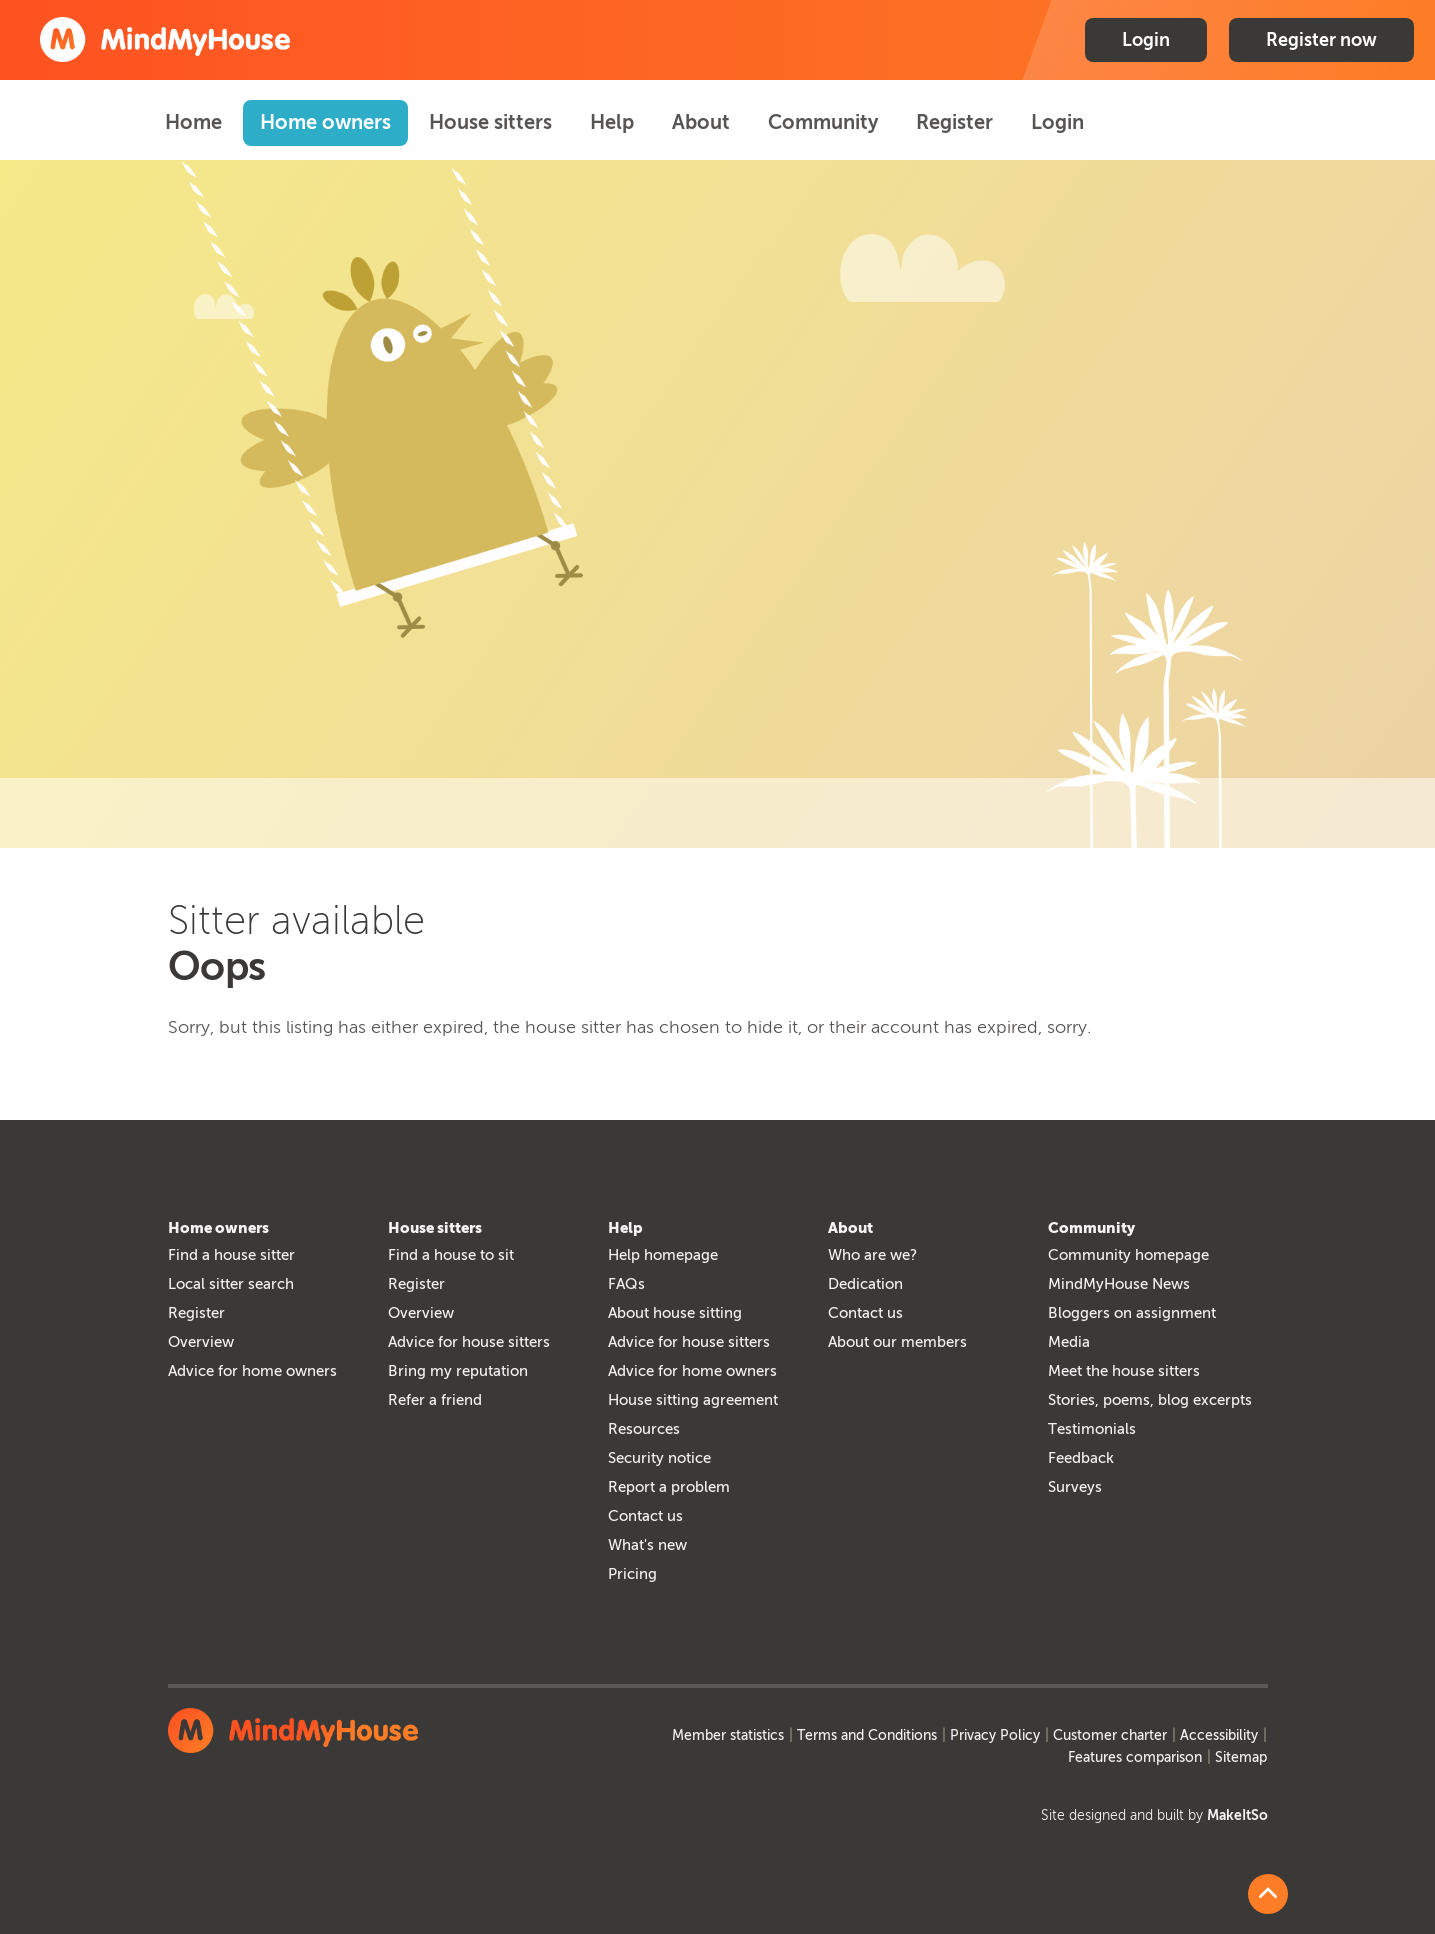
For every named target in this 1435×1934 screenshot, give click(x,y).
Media (1069, 1342)
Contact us (645, 1516)
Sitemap (1241, 1757)
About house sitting (675, 1313)
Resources (644, 1429)
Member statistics (728, 1735)
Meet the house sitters (1124, 1371)
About (701, 122)
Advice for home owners (252, 1371)
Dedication (865, 1284)
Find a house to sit (451, 1255)
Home (193, 122)
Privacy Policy (995, 1735)
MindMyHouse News (1119, 1284)
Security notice (659, 1458)
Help (612, 122)
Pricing (632, 1574)
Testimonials (1092, 1429)
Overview (201, 1342)
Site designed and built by (1154, 1815)
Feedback (1081, 1458)
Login (1146, 40)
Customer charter (1110, 1735)
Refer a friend (435, 1400)
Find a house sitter (231, 1255)
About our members (897, 1342)
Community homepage (1128, 1255)
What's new (647, 1545)
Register (954, 122)
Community (823, 122)
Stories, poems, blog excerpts (1150, 1400)
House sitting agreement (693, 1400)
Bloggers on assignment (1132, 1313)
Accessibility (1219, 1735)
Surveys (1075, 1487)
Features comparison (1135, 1757)
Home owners (325, 122)
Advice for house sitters (469, 1342)
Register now (1321, 40)
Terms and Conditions (867, 1735)
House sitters (490, 122)
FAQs (626, 1284)
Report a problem (669, 1487)
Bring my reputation (458, 1371)
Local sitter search (231, 1284)
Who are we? (872, 1255)
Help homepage (663, 1255)
